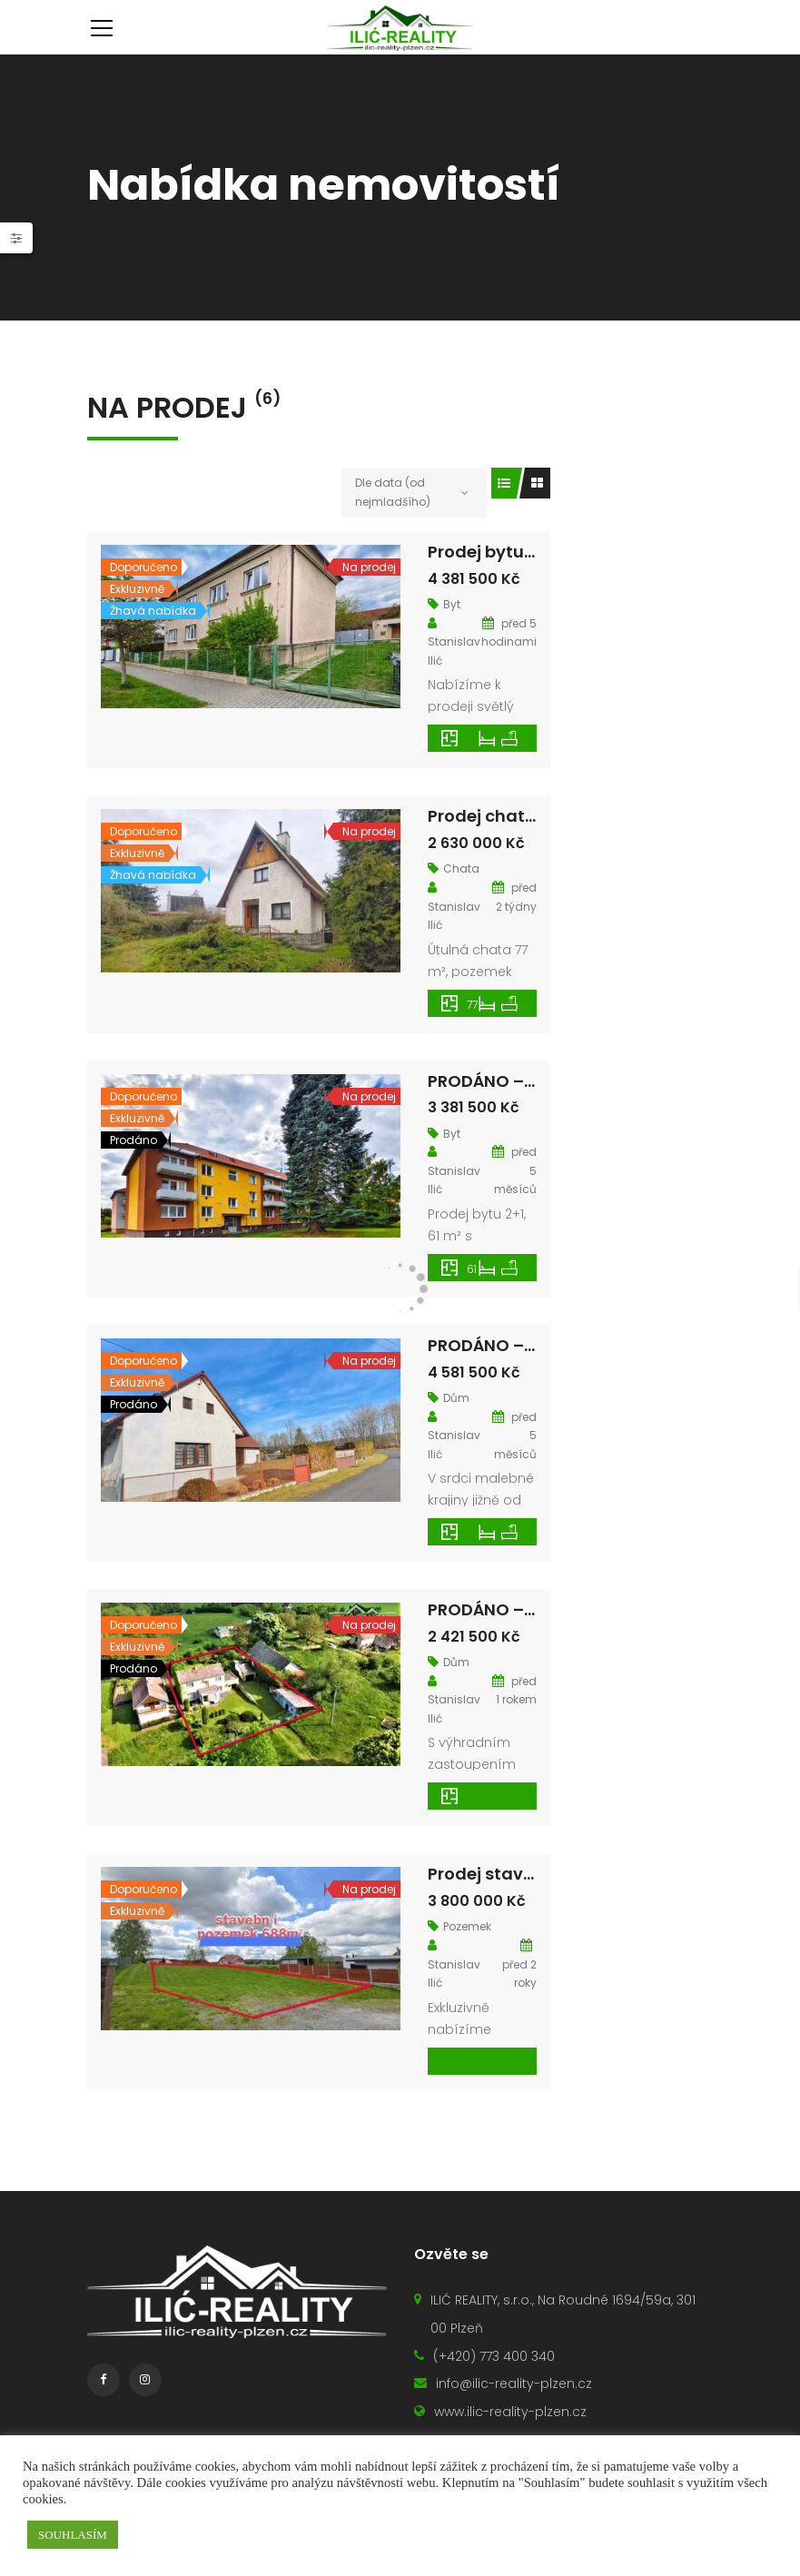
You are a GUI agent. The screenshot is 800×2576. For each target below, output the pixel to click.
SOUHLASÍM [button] (72, 2534)
